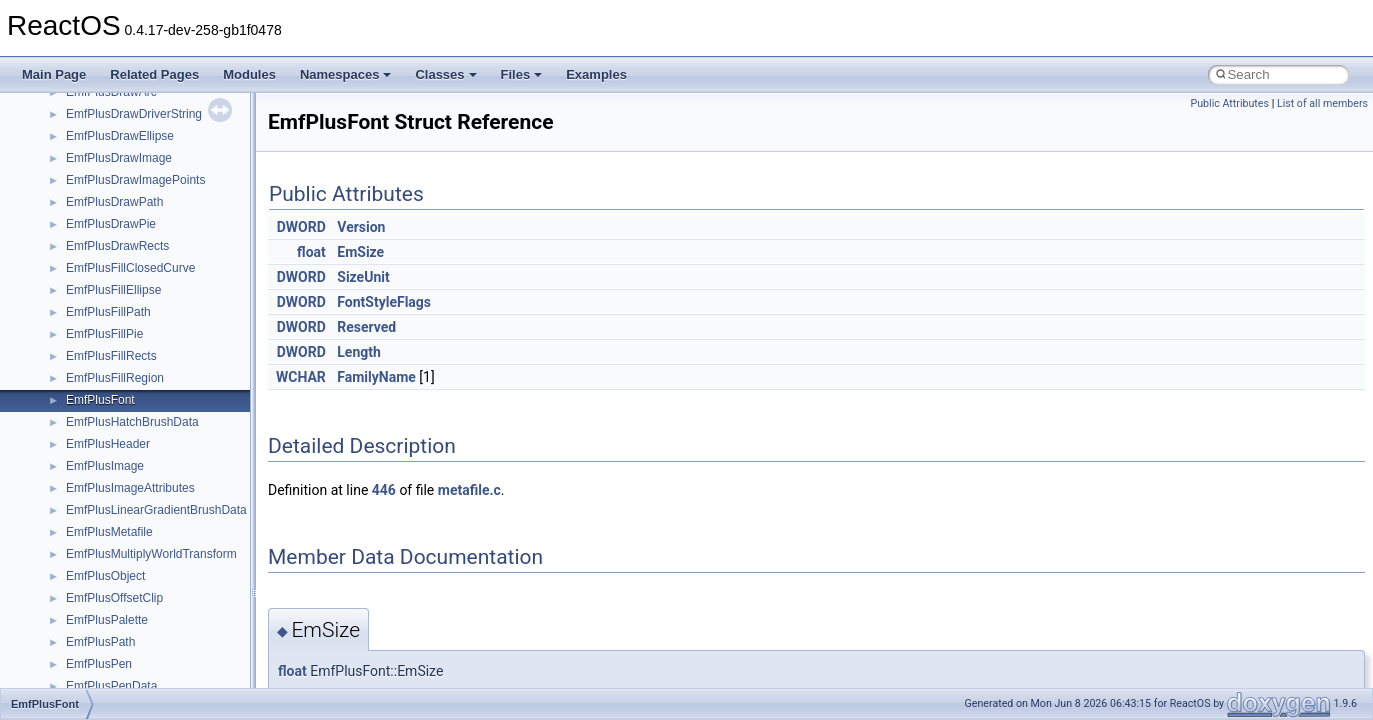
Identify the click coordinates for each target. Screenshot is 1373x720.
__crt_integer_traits (117, 405)
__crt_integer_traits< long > (139, 427)
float (311, 252)
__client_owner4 (109, 163)
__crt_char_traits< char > (132, 317)
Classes (445, 74)
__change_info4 (108, 97)
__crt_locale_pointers (123, 537)
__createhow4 (103, 251)
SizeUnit (363, 277)
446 (384, 490)
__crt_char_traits (110, 295)
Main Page (54, 74)
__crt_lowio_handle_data (132, 625)
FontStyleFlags (384, 302)
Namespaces (346, 74)
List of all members (1322, 103)
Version (361, 227)
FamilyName (376, 377)
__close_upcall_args (120, 185)
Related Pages (154, 74)
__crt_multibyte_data (121, 647)
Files (522, 74)
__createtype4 (104, 273)
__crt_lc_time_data (116, 471)
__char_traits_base (117, 119)
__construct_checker (121, 229)
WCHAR (301, 377)
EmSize (360, 252)
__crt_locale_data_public (132, 515)
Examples (596, 74)
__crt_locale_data (113, 493)
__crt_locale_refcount (123, 559)
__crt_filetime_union (119, 383)
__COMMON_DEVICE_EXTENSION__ (171, 207)
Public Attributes (1229, 103)
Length (359, 352)
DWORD (301, 227)
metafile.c (469, 490)
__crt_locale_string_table (132, 581)
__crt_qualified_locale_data (139, 669)
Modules (249, 74)
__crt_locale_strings (119, 603)
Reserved (366, 327)
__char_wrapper (109, 141)
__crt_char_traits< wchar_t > (142, 339)
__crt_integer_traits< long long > (152, 449)
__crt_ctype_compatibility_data (148, 361)
